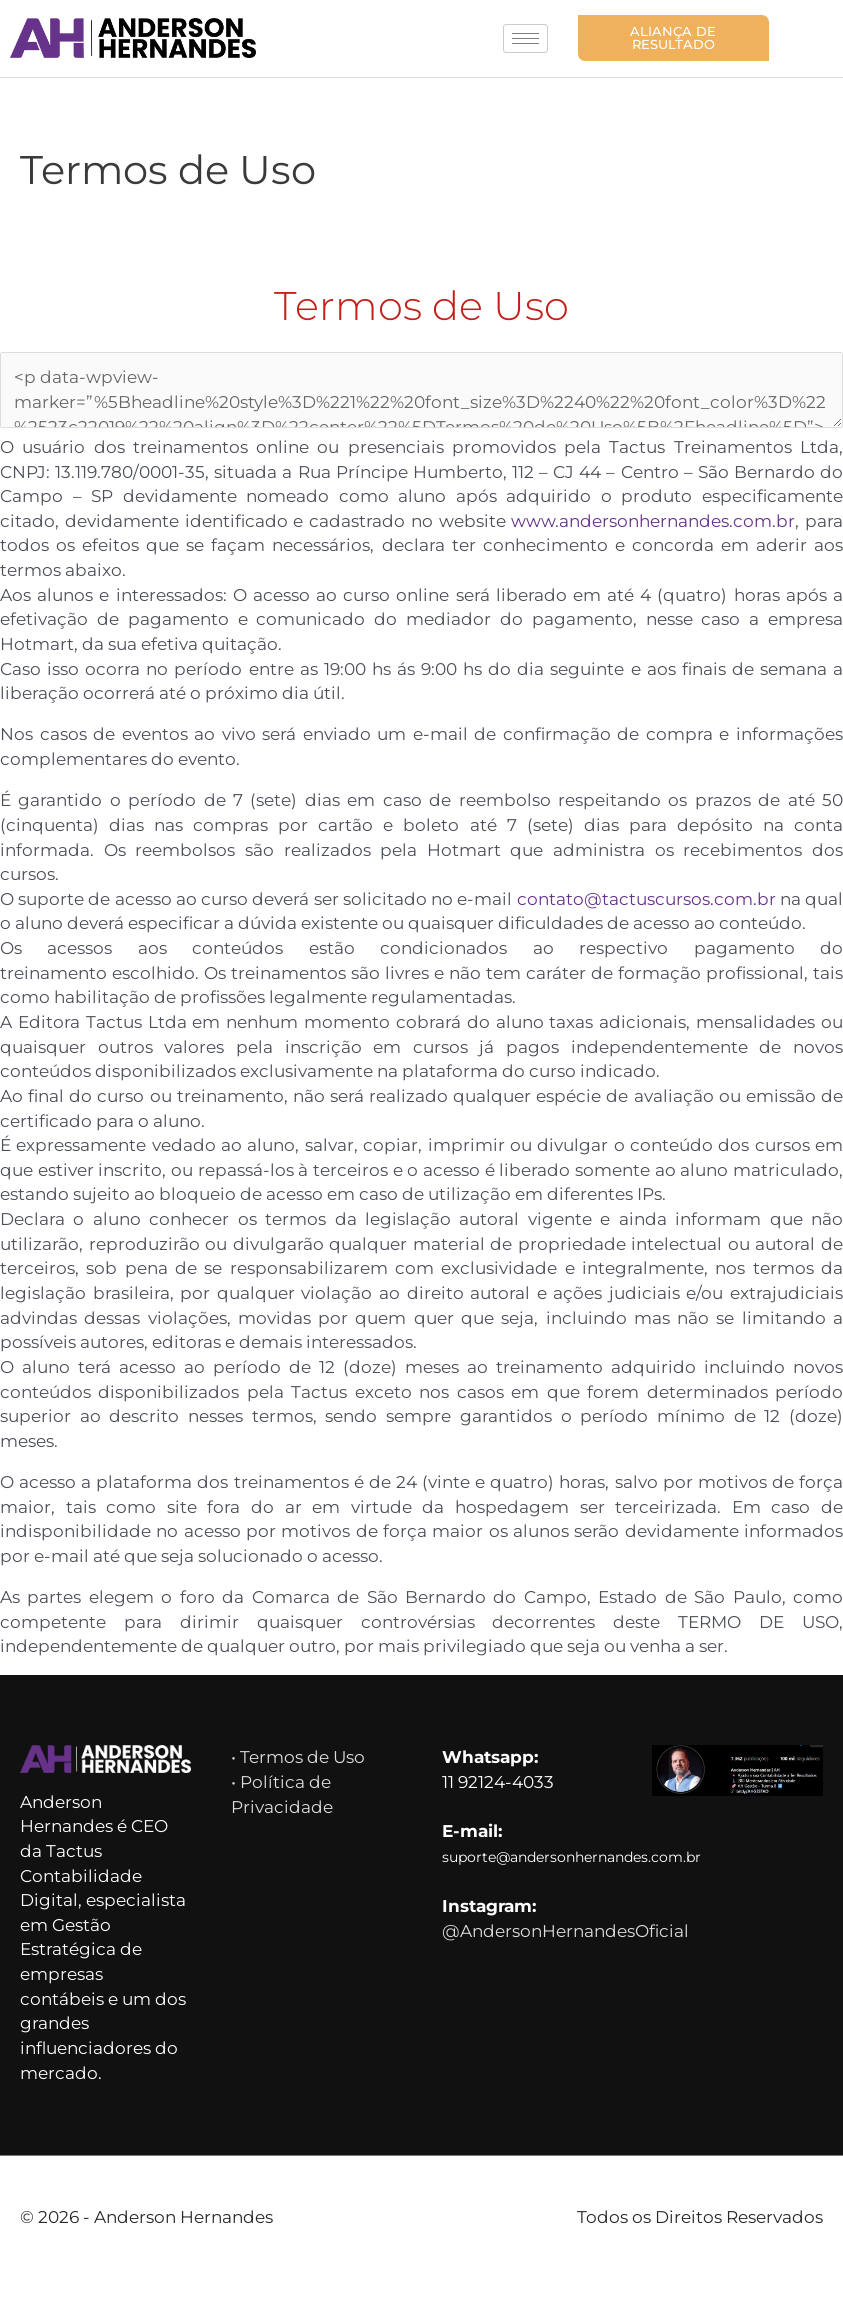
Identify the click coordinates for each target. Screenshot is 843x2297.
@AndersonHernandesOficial (569, 1954)
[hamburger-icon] (525, 34)
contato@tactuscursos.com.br (683, 893)
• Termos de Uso (302, 1776)
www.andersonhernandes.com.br (693, 515)
